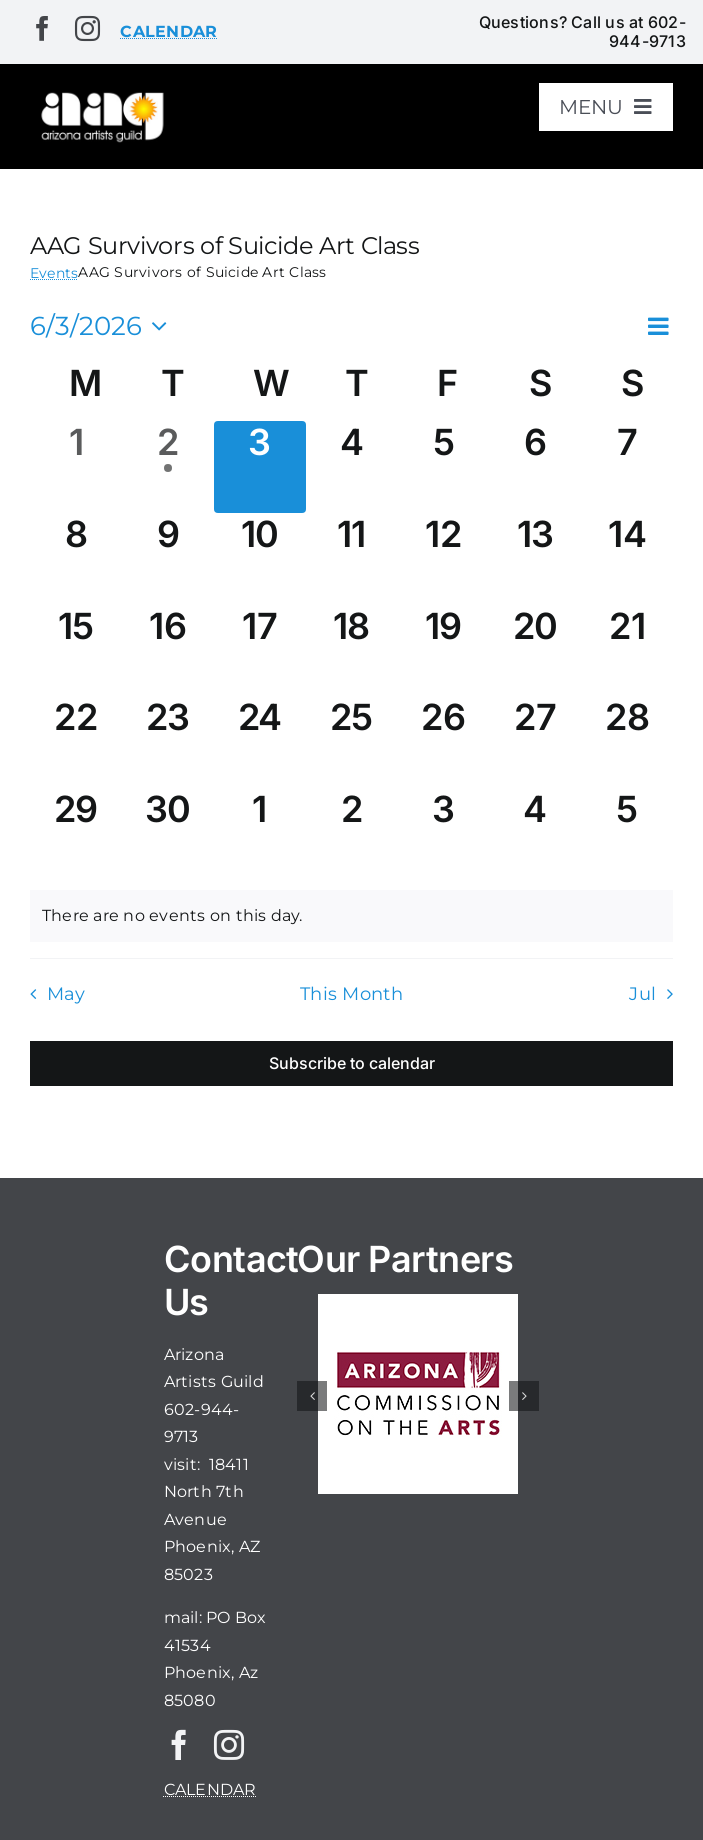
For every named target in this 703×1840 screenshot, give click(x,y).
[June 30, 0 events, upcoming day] (168, 834)
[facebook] (42, 28)
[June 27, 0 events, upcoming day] (535, 742)
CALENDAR (210, 1789)
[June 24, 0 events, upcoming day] (260, 742)
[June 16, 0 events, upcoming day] (168, 651)
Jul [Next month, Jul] (642, 993)
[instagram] (87, 28)
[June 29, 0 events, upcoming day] (76, 834)
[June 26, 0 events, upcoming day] (443, 742)
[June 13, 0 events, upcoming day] (535, 559)
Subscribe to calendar (352, 1063)
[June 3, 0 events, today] (260, 467)
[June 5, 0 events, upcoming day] (443, 467)
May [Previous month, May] (66, 993)
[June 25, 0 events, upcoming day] (352, 742)
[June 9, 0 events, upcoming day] (168, 559)
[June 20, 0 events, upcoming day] (535, 651)
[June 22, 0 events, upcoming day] (76, 742)
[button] (312, 1396)
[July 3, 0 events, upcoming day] (443, 834)
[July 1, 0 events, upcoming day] (260, 834)
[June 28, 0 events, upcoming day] (627, 742)
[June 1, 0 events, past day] (76, 467)
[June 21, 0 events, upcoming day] (627, 651)
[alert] (351, 916)
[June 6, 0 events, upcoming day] (535, 467)
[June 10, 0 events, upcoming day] (260, 559)
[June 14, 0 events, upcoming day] (627, 559)
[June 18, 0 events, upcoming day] (352, 651)
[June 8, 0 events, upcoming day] (76, 559)
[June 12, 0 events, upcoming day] (443, 559)
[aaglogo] (101, 96)
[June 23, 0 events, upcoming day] (168, 742)
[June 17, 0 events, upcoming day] (260, 651)
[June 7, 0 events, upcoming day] (627, 467)
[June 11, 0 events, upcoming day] (352, 559)
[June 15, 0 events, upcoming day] (76, 651)
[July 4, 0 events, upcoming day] (535, 834)
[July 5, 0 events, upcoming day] (627, 834)
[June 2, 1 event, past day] (168, 467)
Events (54, 273)
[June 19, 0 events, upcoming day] (443, 651)
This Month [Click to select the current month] (351, 993)
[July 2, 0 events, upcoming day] (352, 834)
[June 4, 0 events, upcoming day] (352, 467)
